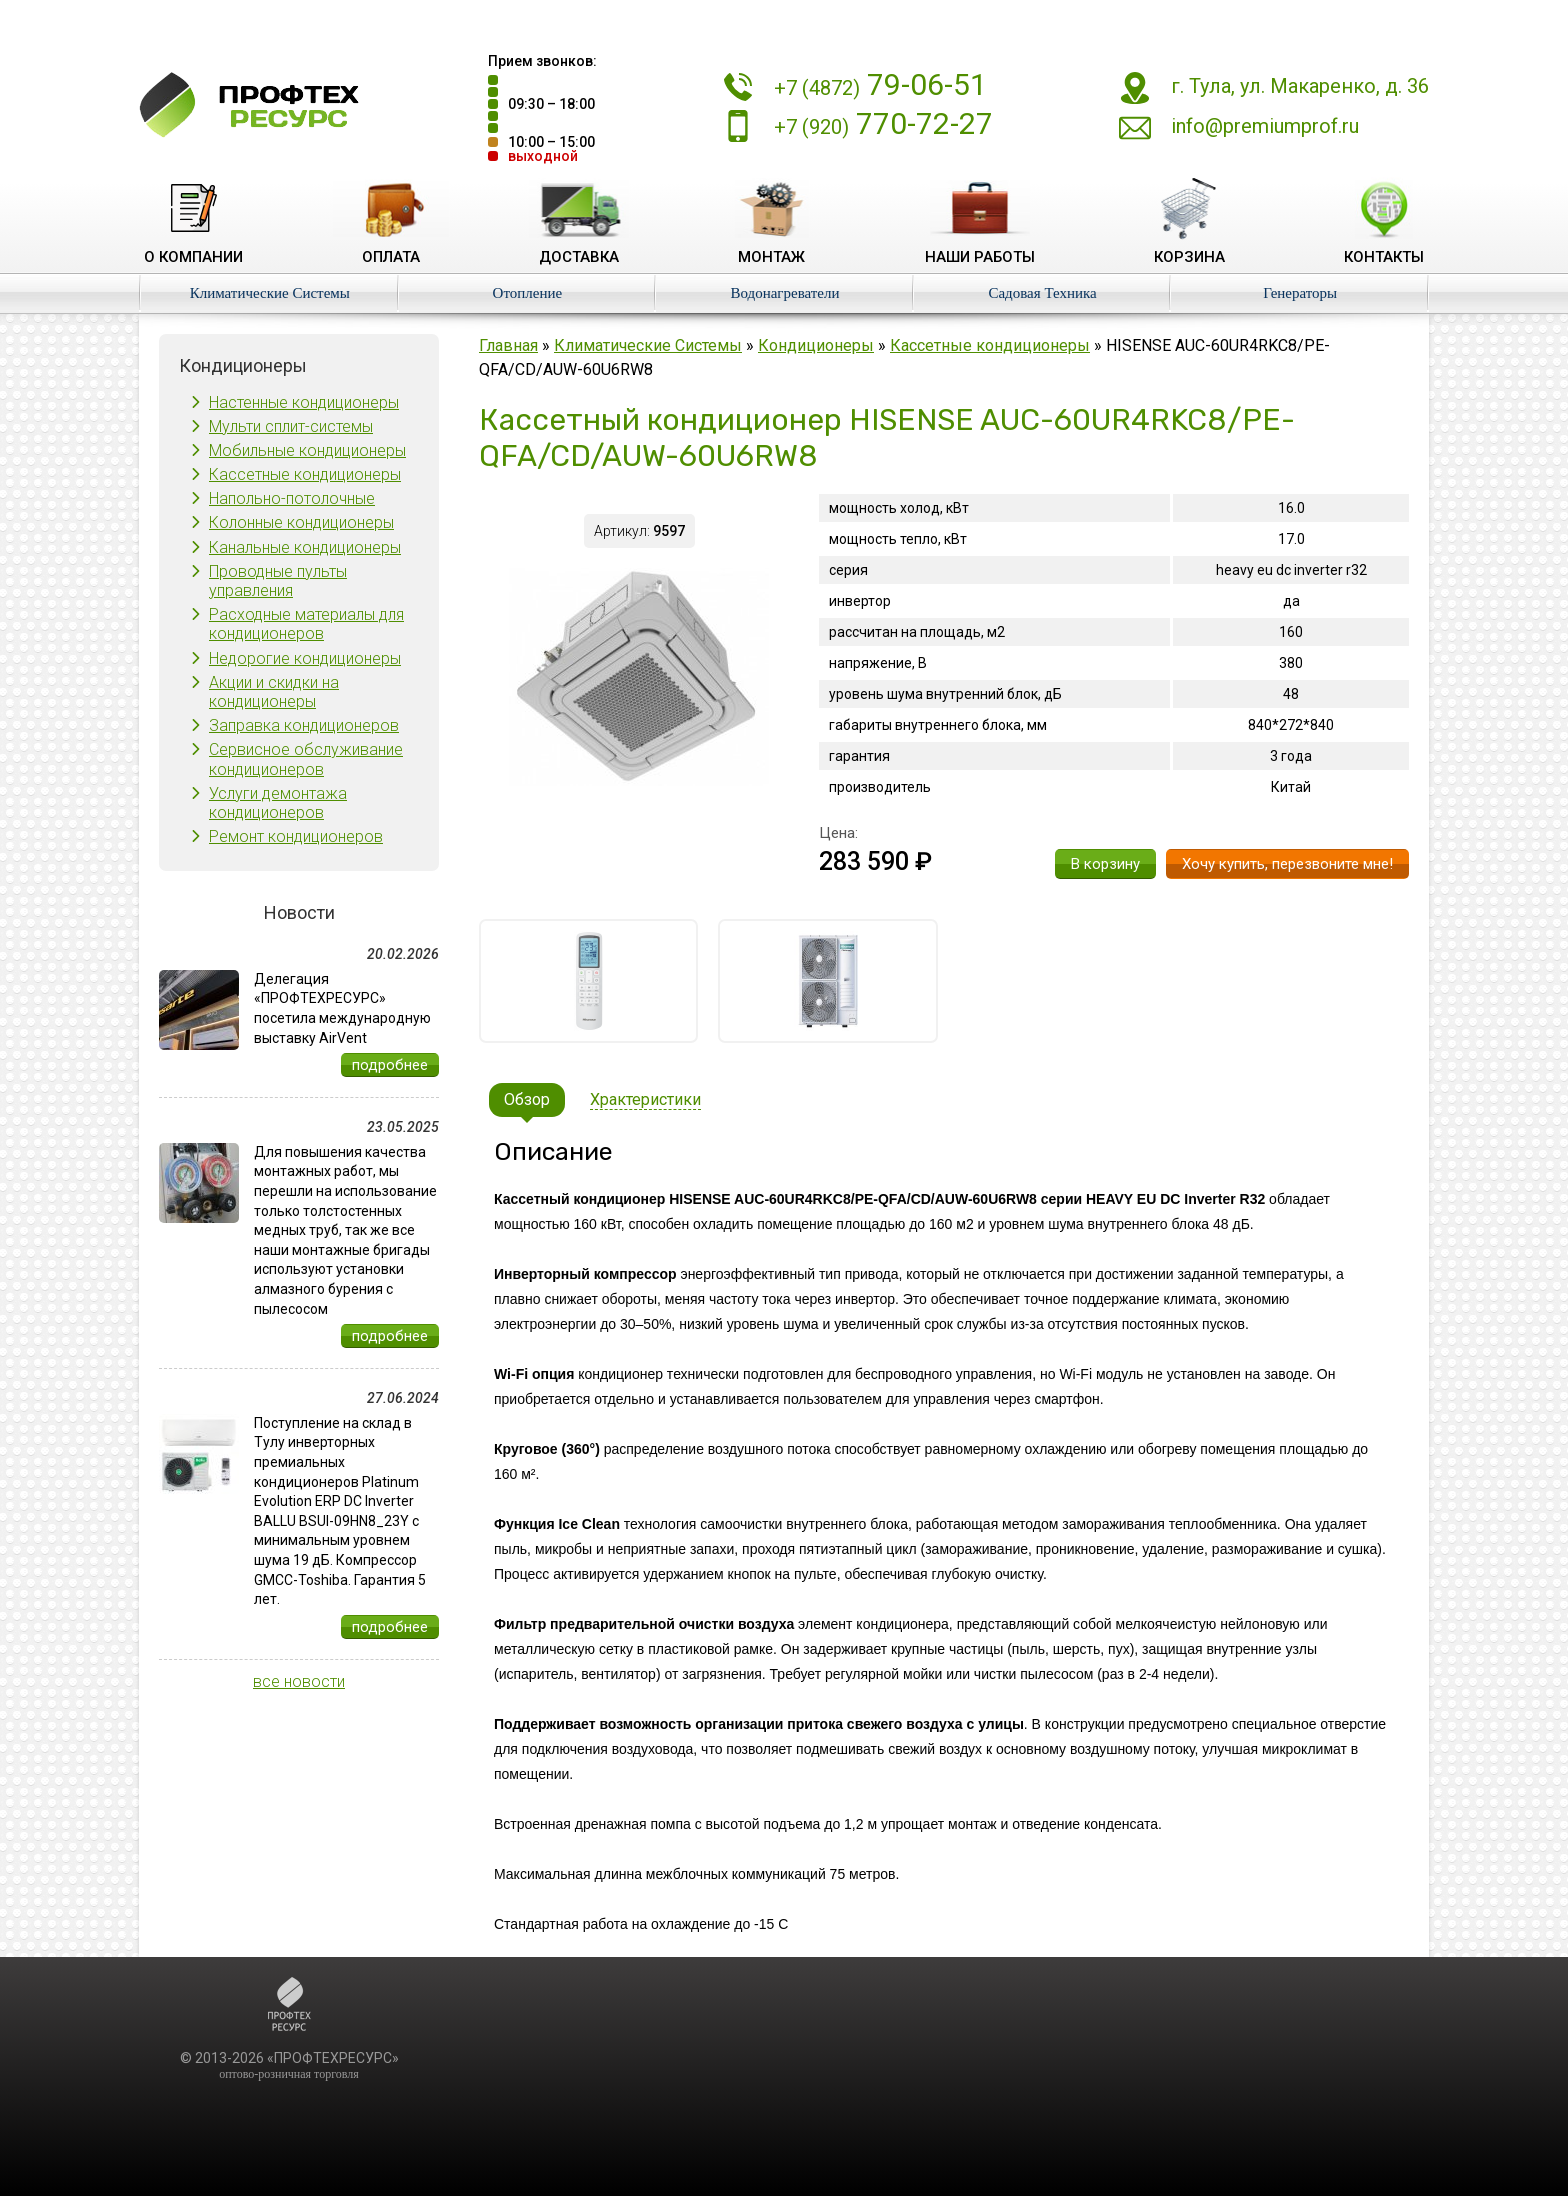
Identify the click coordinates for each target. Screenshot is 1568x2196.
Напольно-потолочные (292, 498)
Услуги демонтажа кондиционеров (278, 803)
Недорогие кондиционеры (305, 658)
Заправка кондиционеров (304, 725)
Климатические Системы (270, 293)
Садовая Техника (1042, 293)
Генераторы (1300, 293)
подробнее (390, 1065)
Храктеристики (645, 1099)
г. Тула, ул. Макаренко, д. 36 (1300, 86)
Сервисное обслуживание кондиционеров (306, 759)
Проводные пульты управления (278, 581)
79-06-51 (880, 84)
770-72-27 (883, 123)
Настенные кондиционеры (304, 402)
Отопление (528, 293)
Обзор (527, 1099)
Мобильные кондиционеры (307, 450)
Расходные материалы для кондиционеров (306, 624)
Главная (508, 345)
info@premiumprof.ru (1265, 126)
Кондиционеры (816, 345)
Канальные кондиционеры (305, 547)
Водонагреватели (784, 293)
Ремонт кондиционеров (296, 836)
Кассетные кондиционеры (305, 474)
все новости (299, 1681)
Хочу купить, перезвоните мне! (1287, 864)
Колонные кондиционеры (301, 522)
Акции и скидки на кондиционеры (274, 692)
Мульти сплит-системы (291, 426)
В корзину (1105, 864)
